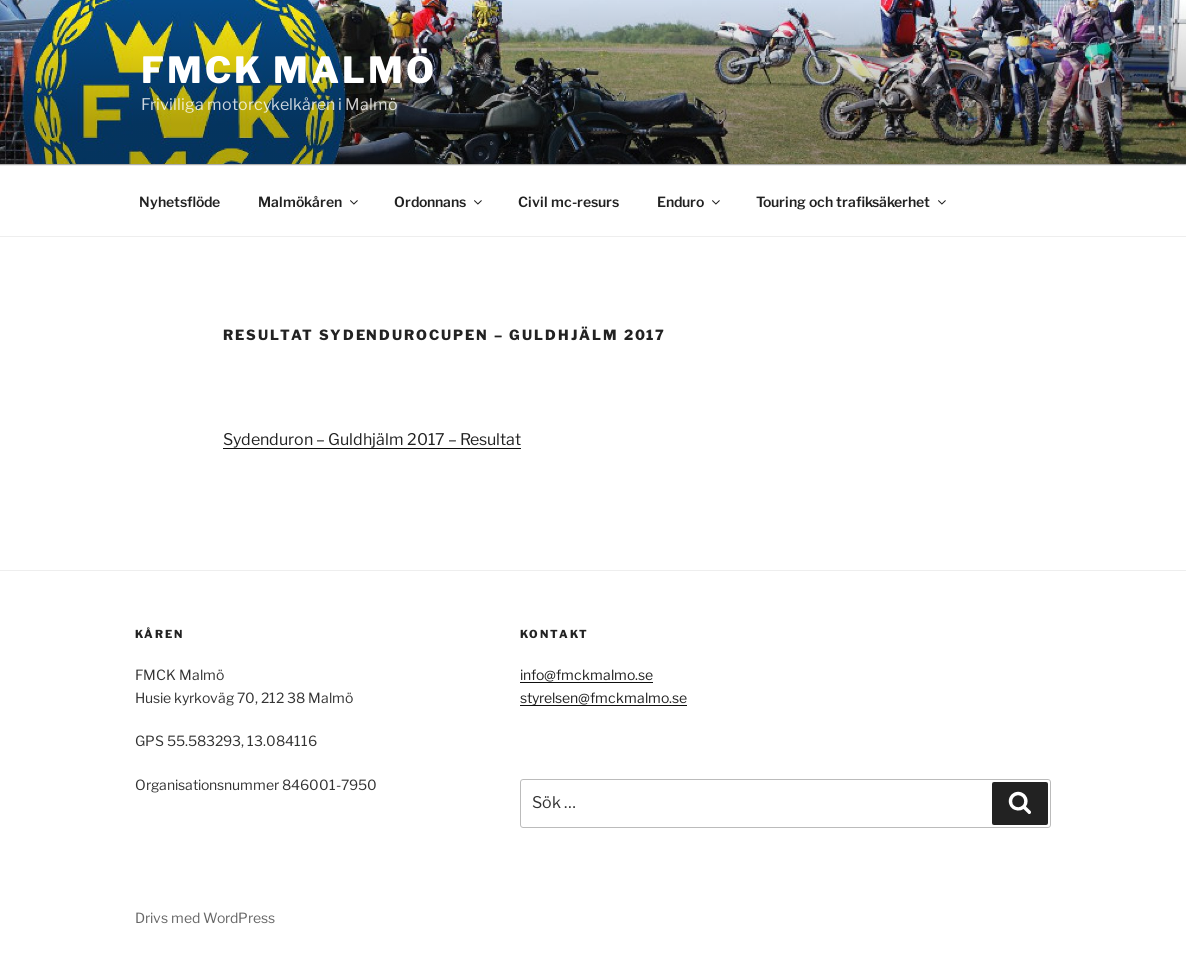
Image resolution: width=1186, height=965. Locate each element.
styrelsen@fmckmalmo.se (603, 697)
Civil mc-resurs (568, 201)
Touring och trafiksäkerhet (852, 201)
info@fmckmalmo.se (586, 674)
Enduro (690, 201)
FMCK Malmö (289, 70)
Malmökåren (309, 201)
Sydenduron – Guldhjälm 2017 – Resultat (372, 439)
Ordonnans (439, 201)
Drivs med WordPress (205, 917)
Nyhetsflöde (179, 201)
